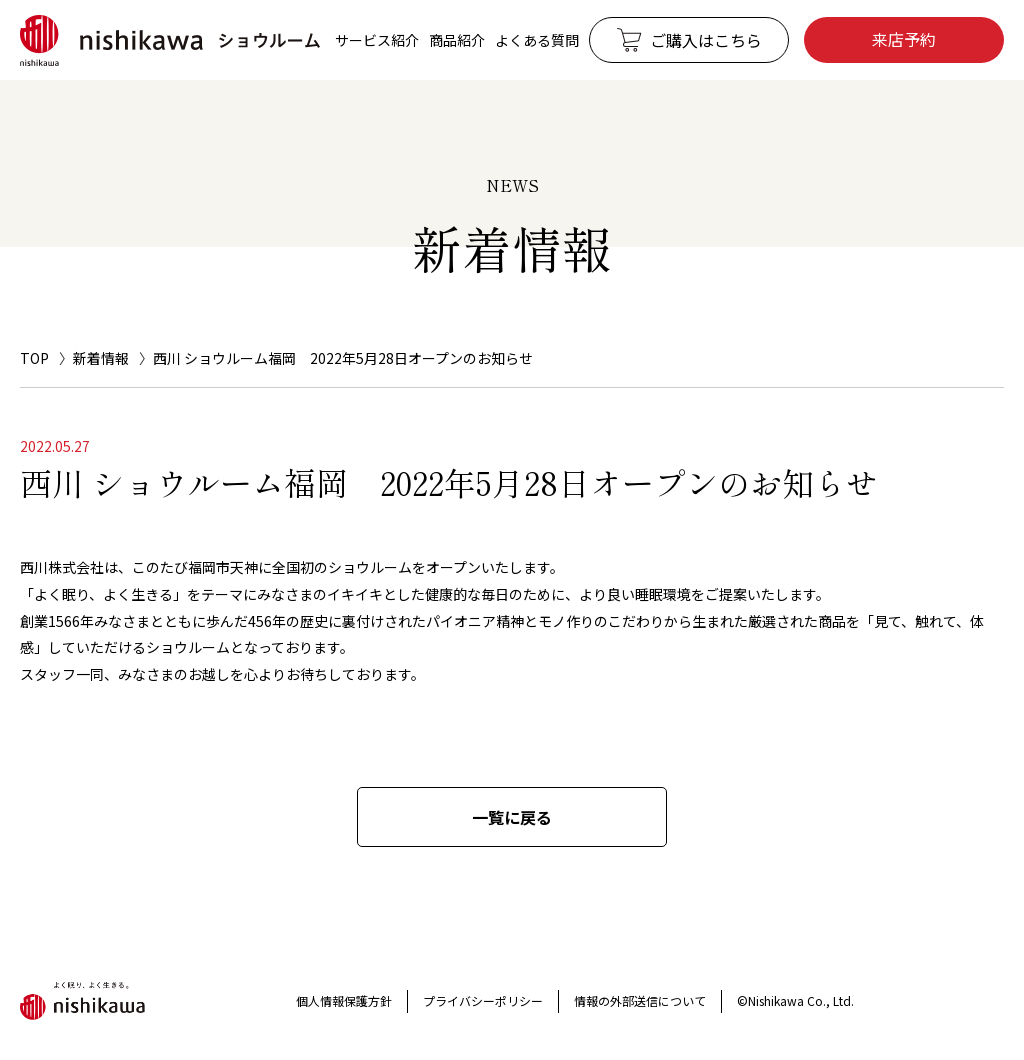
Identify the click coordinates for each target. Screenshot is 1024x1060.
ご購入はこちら (706, 40)
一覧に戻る (512, 817)
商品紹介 (457, 40)
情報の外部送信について (640, 1000)
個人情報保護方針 (344, 1000)
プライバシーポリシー (483, 1000)
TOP (34, 358)
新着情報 (101, 358)
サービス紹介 (377, 40)
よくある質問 (537, 40)
